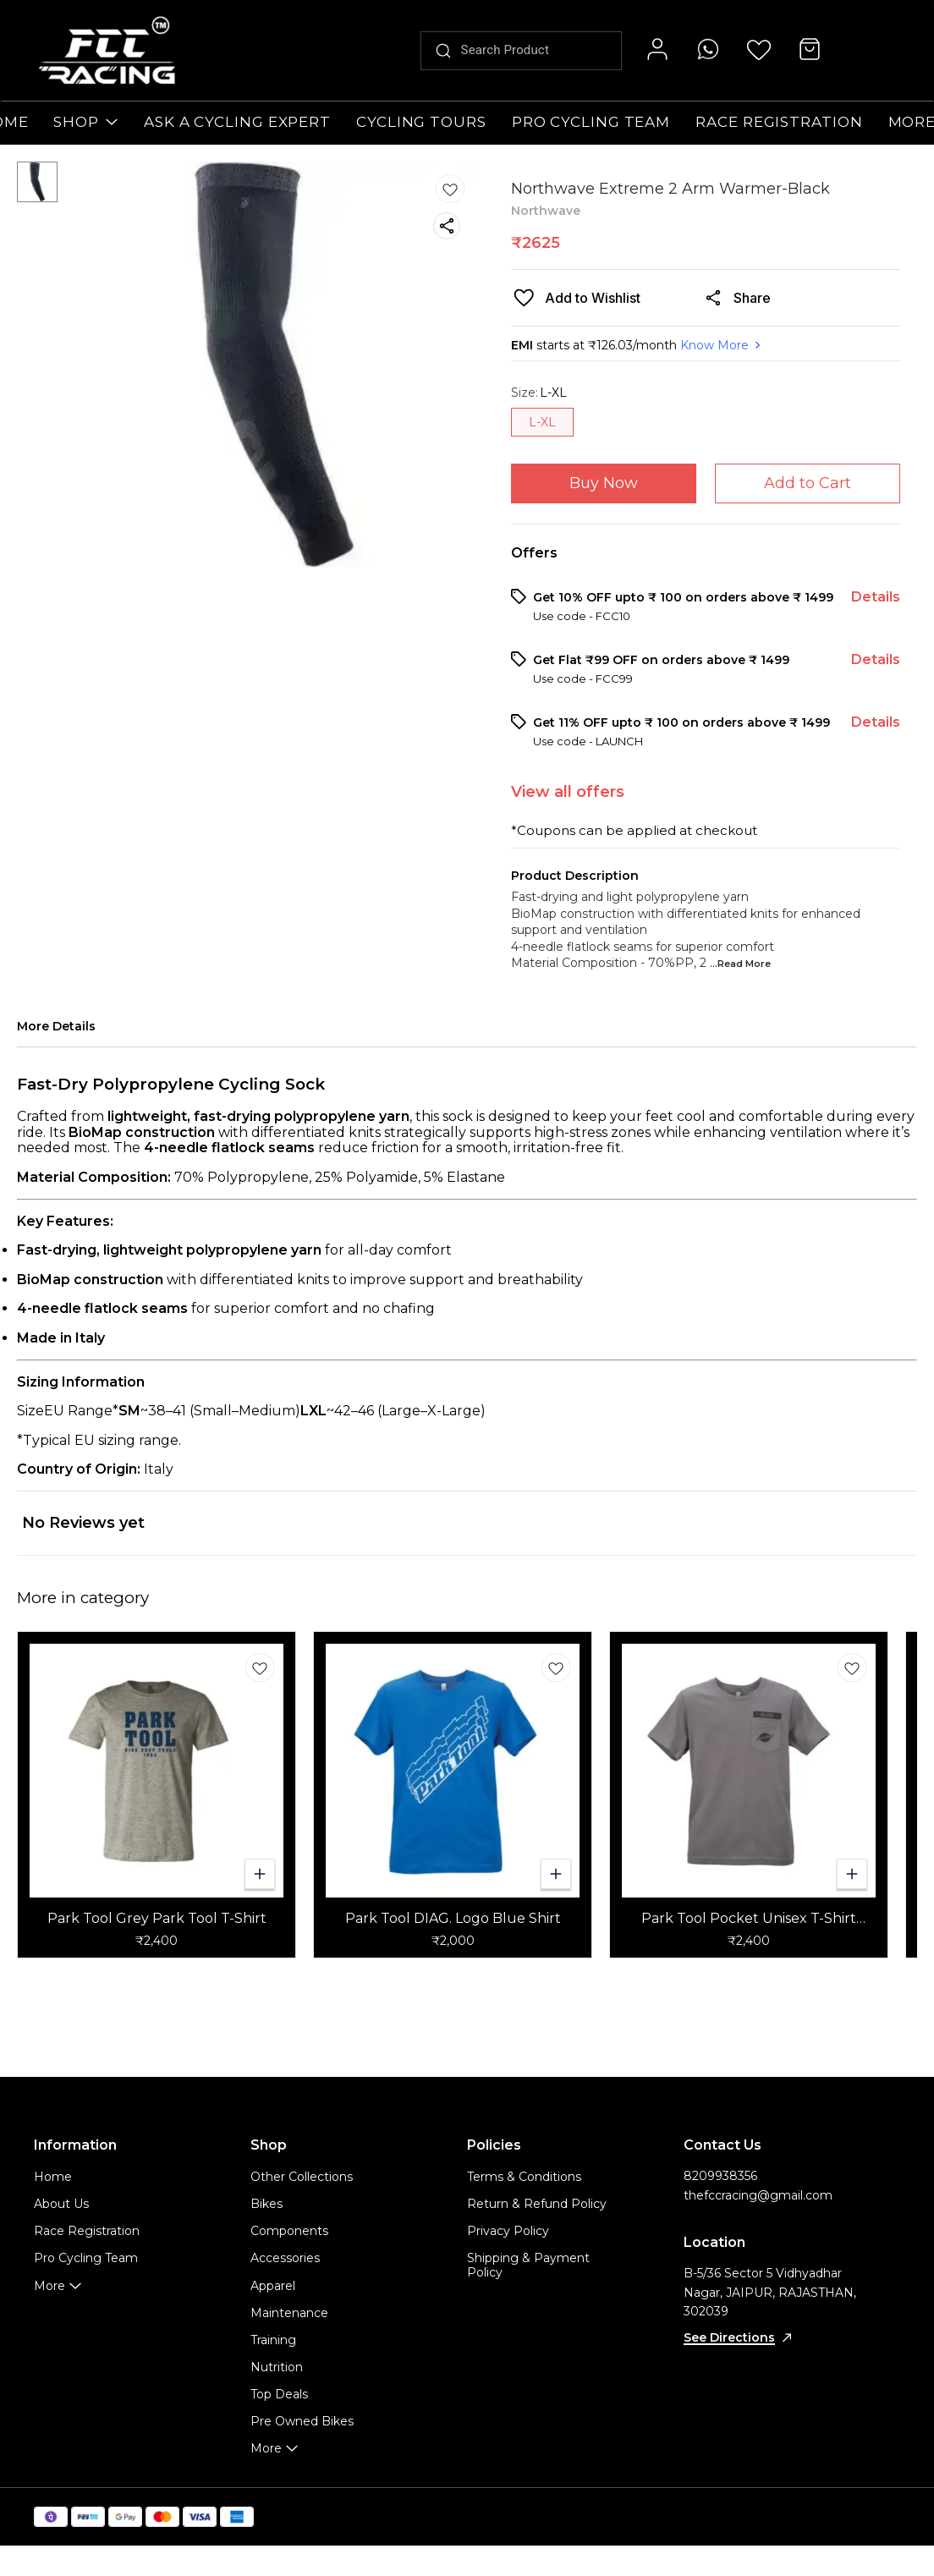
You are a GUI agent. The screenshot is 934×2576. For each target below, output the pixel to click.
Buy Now (603, 483)
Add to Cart (807, 483)
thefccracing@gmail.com (758, 2195)
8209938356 (720, 2175)
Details (875, 597)
